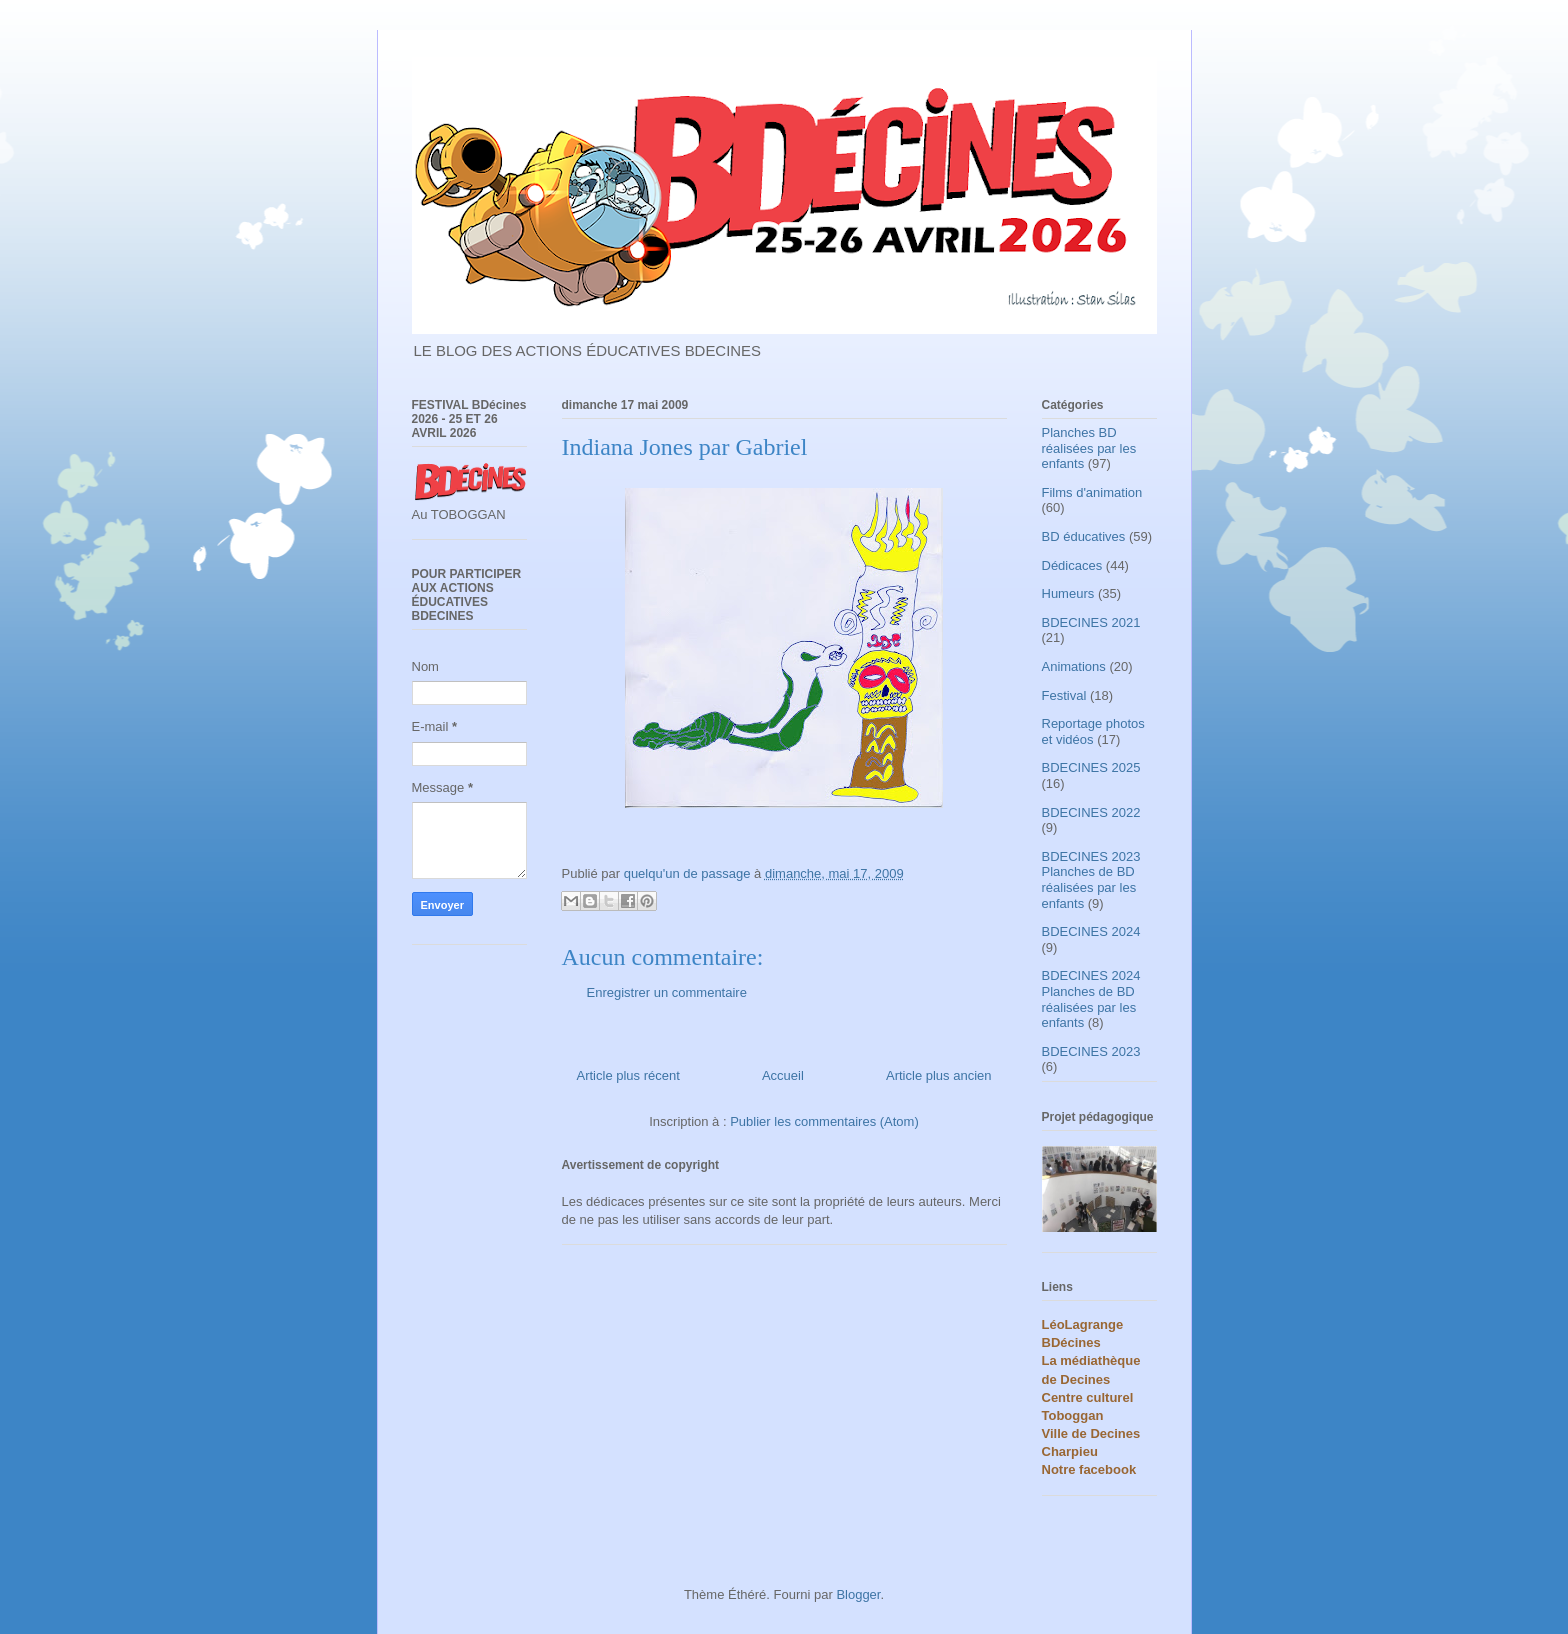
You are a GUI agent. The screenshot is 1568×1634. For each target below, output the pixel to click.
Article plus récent (628, 1075)
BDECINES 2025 (1091, 767)
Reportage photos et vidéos (1093, 731)
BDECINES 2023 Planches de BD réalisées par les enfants (1091, 880)
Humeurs (1068, 593)
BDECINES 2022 (1091, 812)
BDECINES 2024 (1091, 931)
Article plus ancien (939, 1075)
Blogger (858, 1594)
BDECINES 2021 (1091, 622)
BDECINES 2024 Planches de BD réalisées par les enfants (1091, 999)
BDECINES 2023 (1091, 1051)
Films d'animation (1092, 492)
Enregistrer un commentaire (667, 992)
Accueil (783, 1075)
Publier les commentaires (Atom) (824, 1121)
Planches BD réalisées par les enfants (1089, 448)
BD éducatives (1084, 536)
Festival (1064, 695)
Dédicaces (1072, 565)
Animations (1074, 666)
